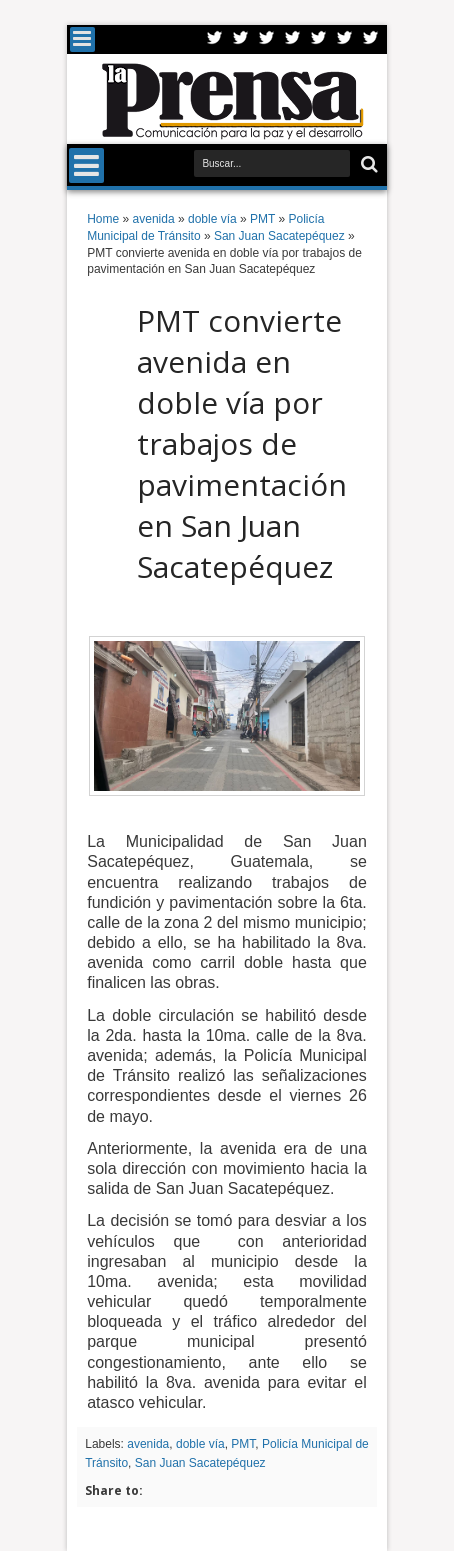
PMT (243, 1444)
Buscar (367, 164)
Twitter (215, 39)
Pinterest (371, 39)
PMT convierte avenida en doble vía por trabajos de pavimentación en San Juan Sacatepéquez (242, 443)
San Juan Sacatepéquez (200, 1463)
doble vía (200, 1444)
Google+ (267, 39)
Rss (293, 39)
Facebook (241, 39)
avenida (148, 1444)
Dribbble (345, 39)
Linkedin (319, 39)
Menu (82, 39)
